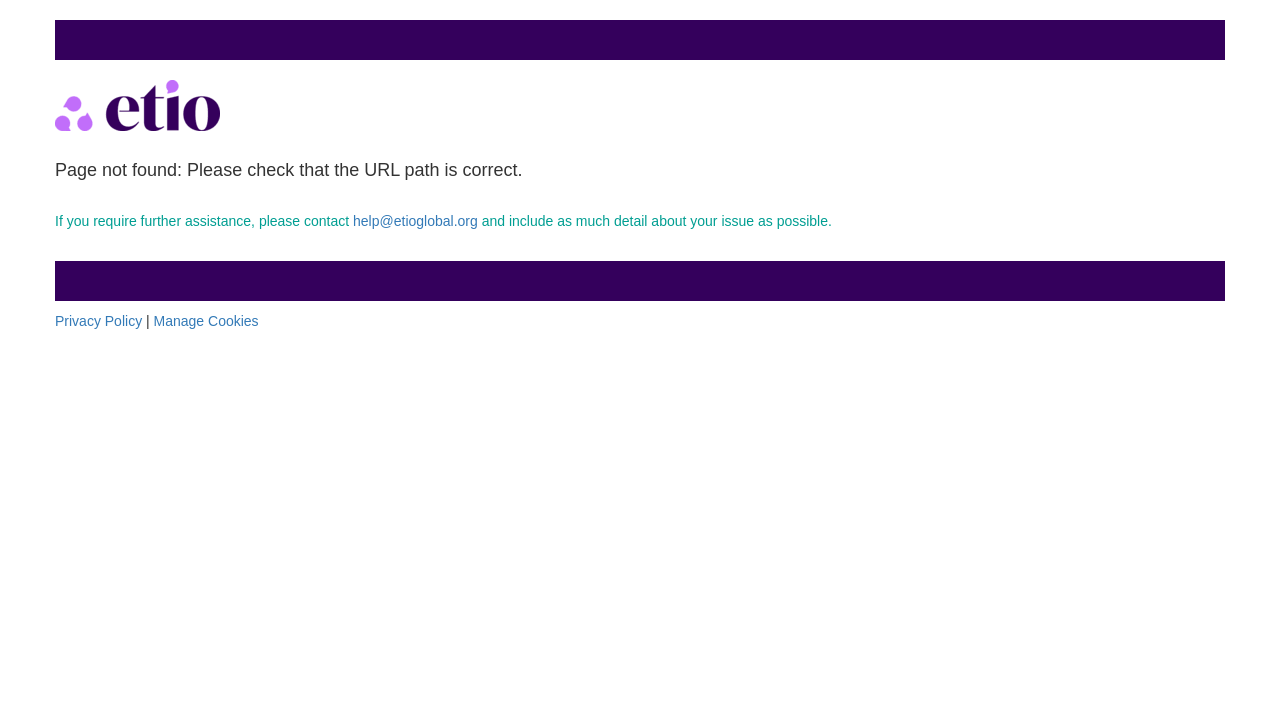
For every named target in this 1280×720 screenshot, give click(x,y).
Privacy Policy (98, 321)
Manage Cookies (206, 321)
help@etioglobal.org (415, 221)
